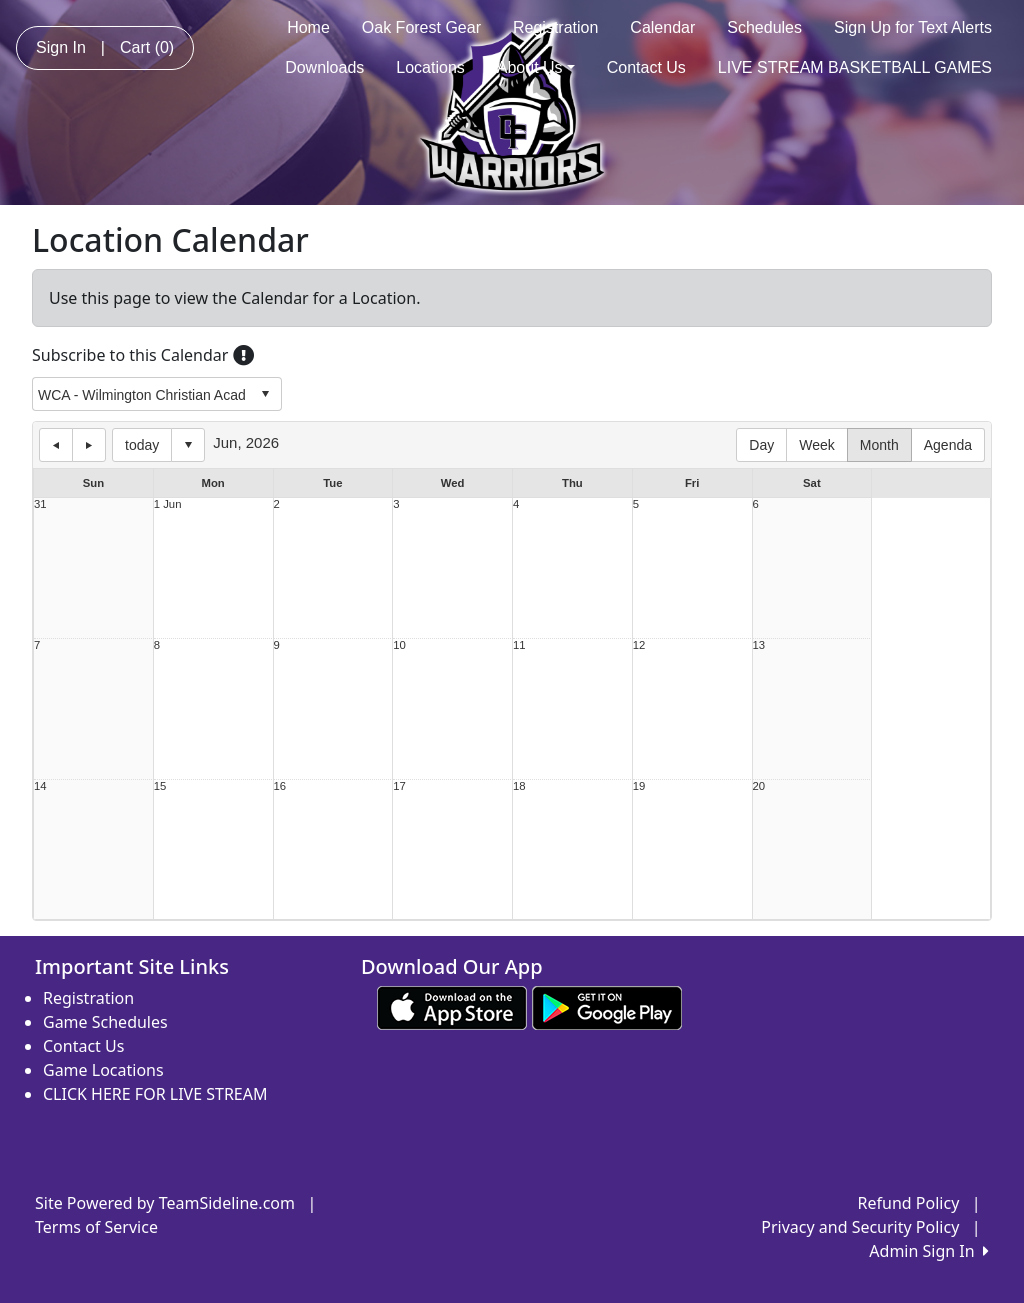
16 (280, 786)
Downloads (324, 67)
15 (160, 786)
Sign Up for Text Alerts (913, 27)
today (142, 445)
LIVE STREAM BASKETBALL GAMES (855, 67)
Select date (188, 445)
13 (759, 645)
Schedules (764, 27)
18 (519, 786)
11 (519, 645)
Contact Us (646, 67)
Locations (430, 67)
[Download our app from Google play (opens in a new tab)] (607, 1006)
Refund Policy (909, 1203)
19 (639, 786)
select (265, 394)
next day (89, 445)
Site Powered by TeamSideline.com (165, 1203)
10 (399, 645)
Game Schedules (105, 1022)
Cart (147, 47)
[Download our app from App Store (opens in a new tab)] (452, 1006)
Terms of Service (96, 1227)
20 (759, 786)
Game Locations (103, 1070)
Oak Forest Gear (421, 27)
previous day (56, 445)
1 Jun (168, 504)
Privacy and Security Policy (860, 1227)
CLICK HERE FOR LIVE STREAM (155, 1094)
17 (399, 786)
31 (40, 504)
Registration (555, 27)
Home (308, 27)
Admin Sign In (929, 1251)
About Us (536, 67)
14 (40, 786)
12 (639, 645)
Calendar (662, 27)
